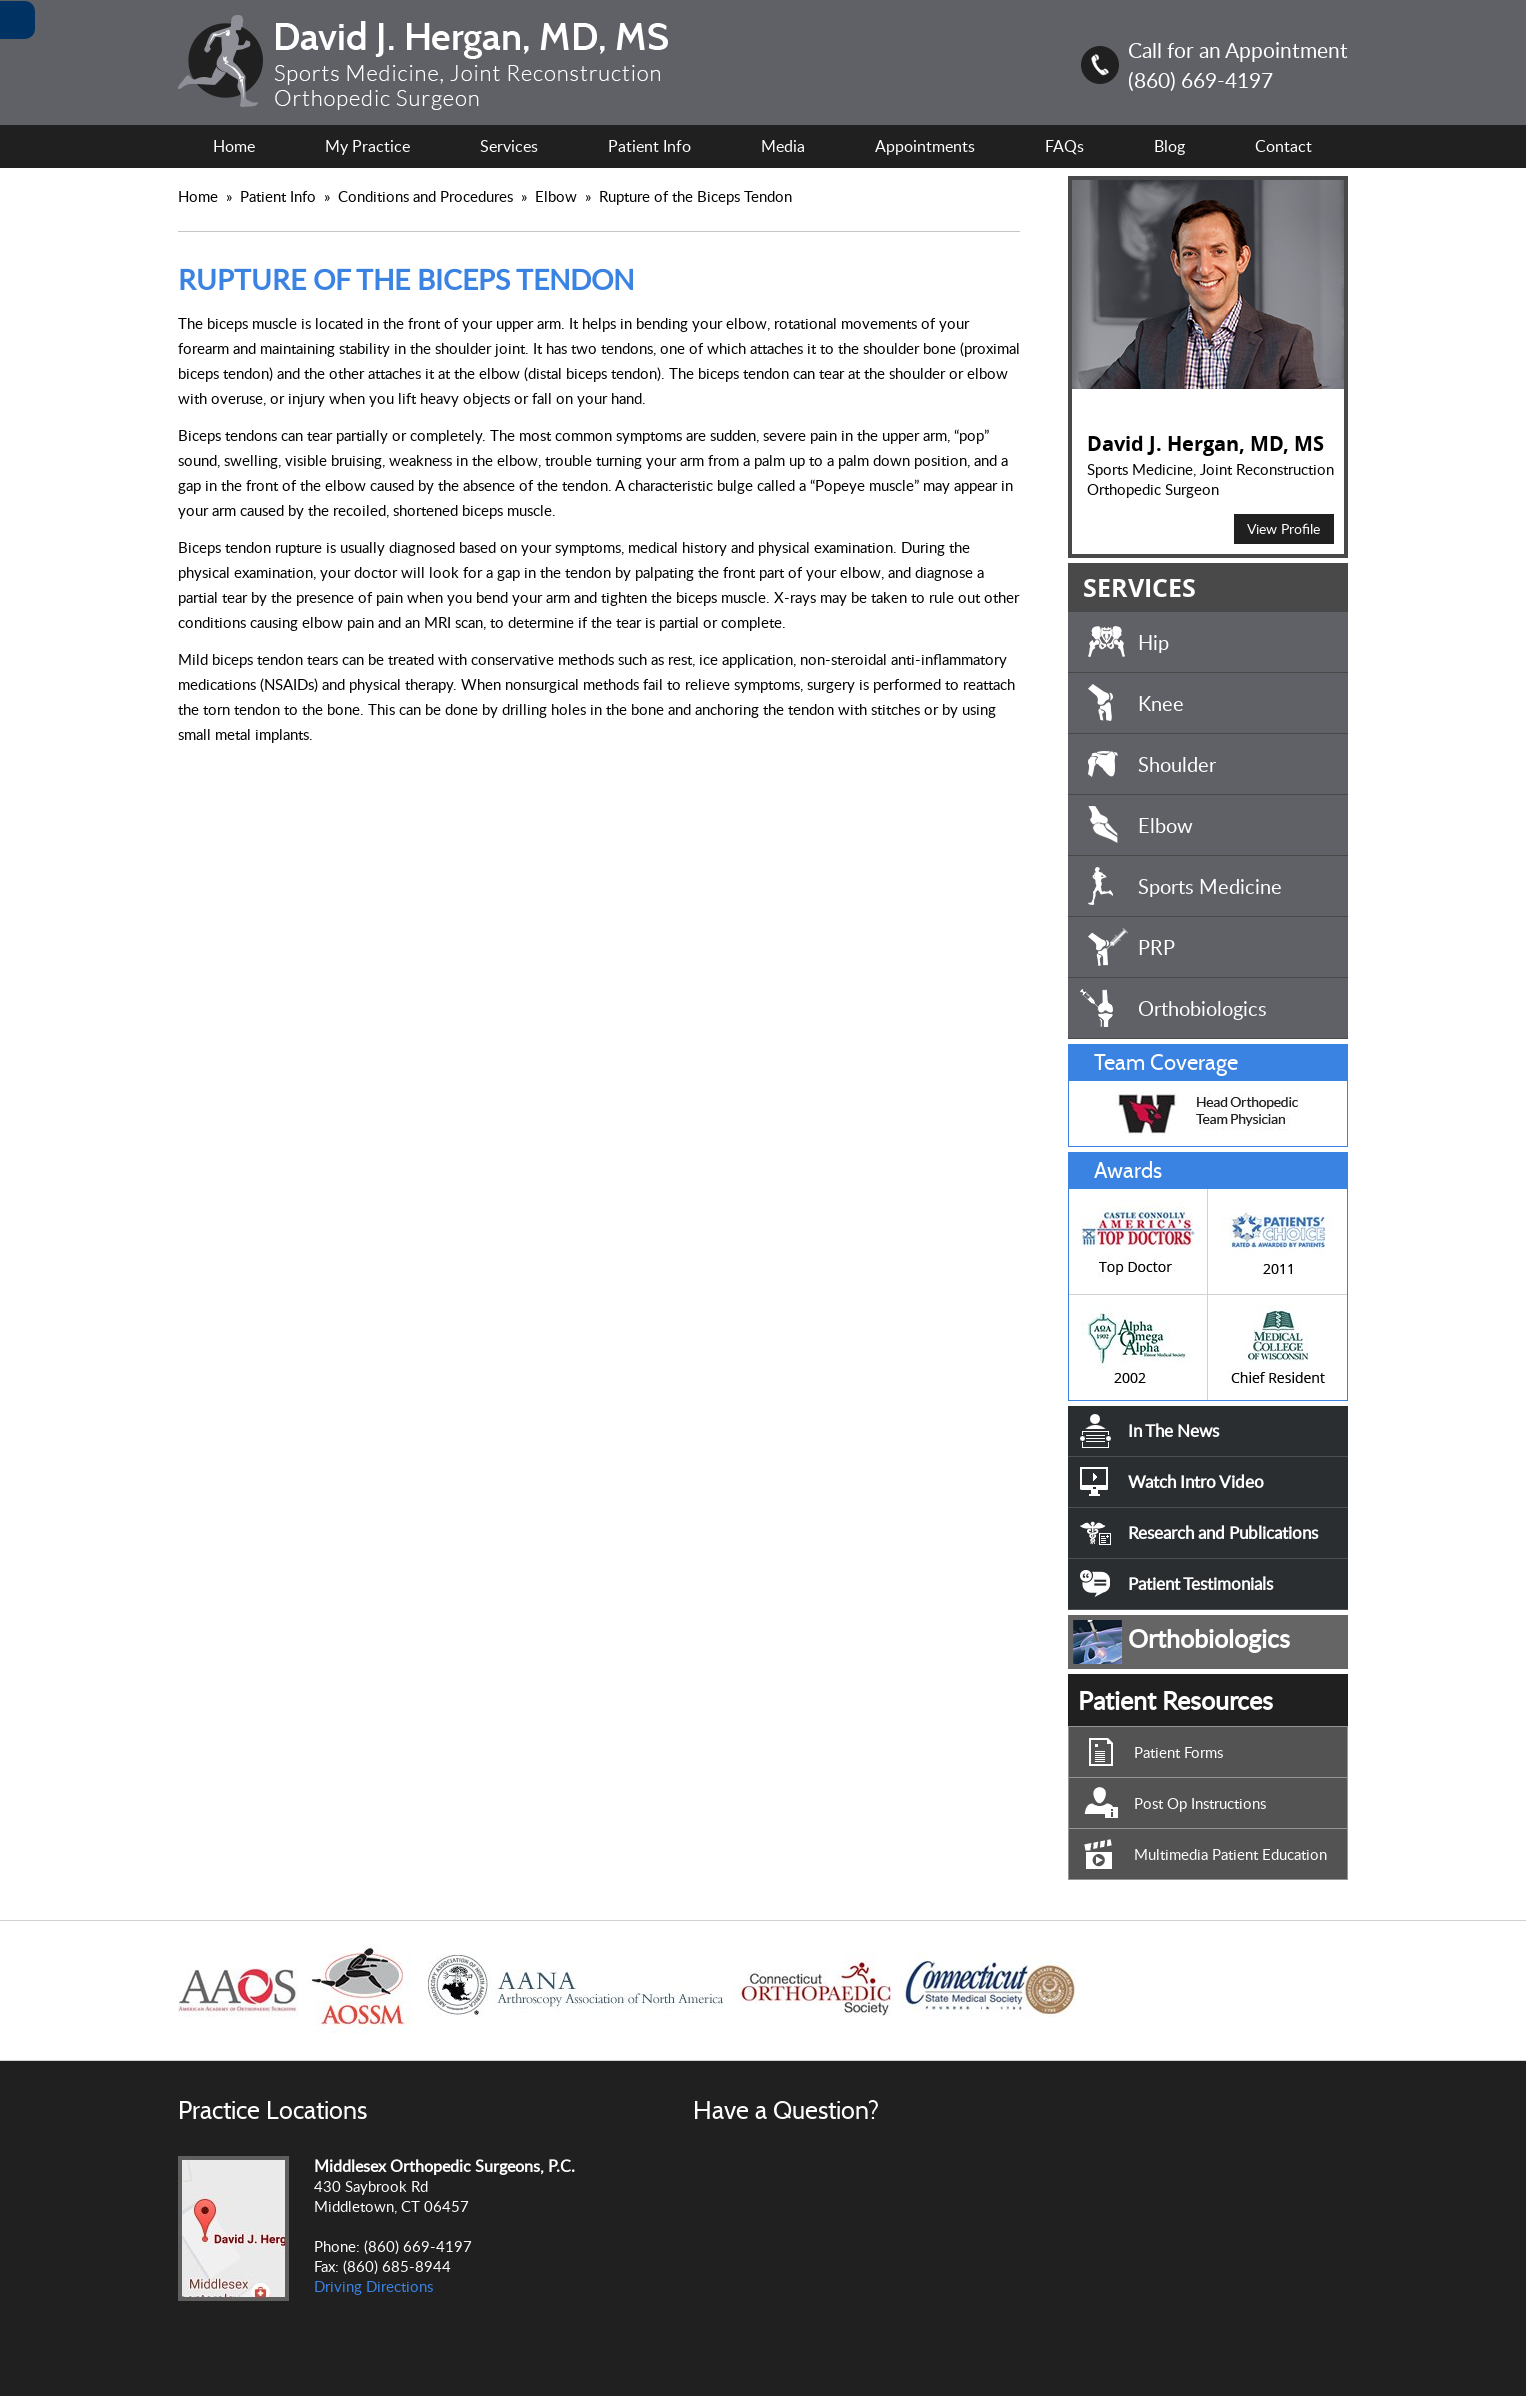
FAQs (1064, 146)
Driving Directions (373, 2286)
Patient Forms (1178, 1752)
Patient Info (280, 196)
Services (509, 146)
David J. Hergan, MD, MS (1205, 443)
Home (234, 146)
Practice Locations (272, 2110)
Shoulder (1177, 764)
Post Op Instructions (1200, 1803)
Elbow (1165, 825)
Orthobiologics (1202, 1008)
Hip (1153, 642)
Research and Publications (1223, 1532)
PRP (1156, 947)
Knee (1161, 703)
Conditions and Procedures (427, 196)
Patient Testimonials (1200, 1583)
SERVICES (1139, 587)
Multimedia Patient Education (1230, 1854)
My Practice (367, 146)
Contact (1283, 146)
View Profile (1283, 528)
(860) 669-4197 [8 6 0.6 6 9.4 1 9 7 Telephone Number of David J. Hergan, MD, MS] (1200, 79)
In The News (1173, 1430)
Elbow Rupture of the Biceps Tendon (663, 196)
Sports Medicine (1210, 886)
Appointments (925, 146)
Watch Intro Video (1196, 1481)
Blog (1169, 146)
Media (783, 146)
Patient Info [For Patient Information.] (649, 146)
